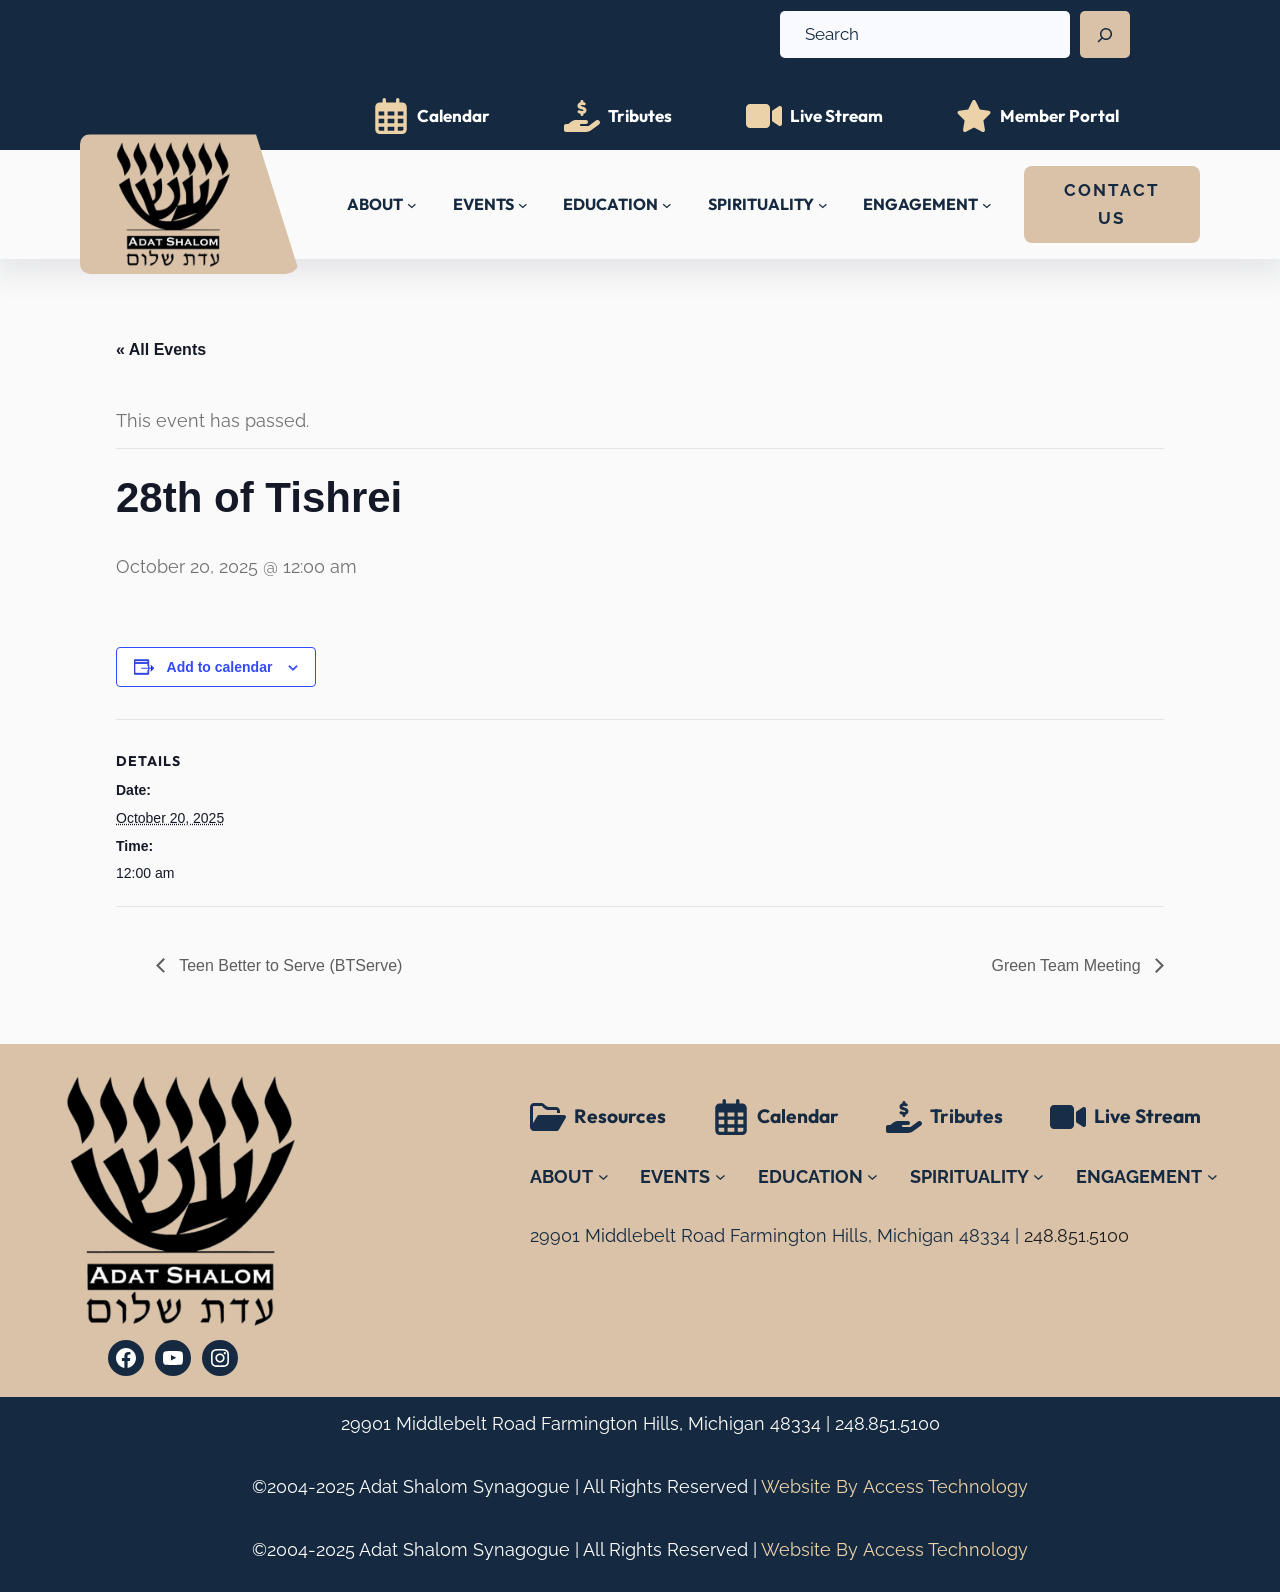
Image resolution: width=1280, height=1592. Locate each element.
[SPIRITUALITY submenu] (823, 205)
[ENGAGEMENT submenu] (987, 205)
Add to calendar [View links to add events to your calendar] (220, 667)
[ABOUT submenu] (412, 205)
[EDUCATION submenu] (667, 205)
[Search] (1105, 35)
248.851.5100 (887, 1423)
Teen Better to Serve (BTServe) (288, 965)
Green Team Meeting (1068, 965)
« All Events (161, 349)
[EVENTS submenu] (523, 205)
